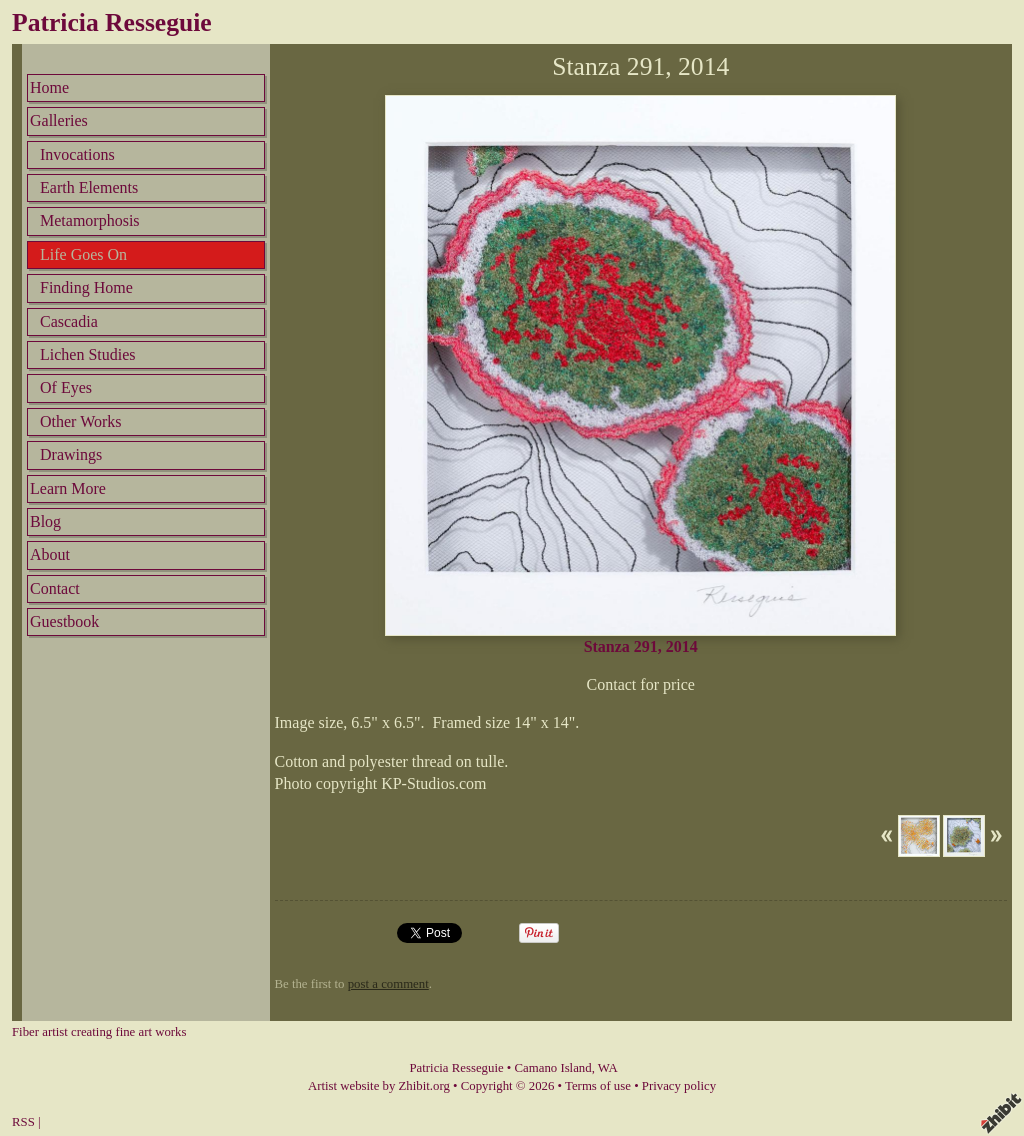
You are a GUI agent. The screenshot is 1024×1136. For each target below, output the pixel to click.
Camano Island (553, 1068)
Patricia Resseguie (112, 22)
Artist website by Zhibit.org (379, 1086)
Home (49, 87)
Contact (55, 588)
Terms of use (598, 1086)
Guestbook (64, 621)
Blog (45, 521)
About (50, 554)
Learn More (68, 488)
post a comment (388, 984)
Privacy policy (679, 1086)
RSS (23, 1122)
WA (608, 1068)
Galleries (59, 120)
